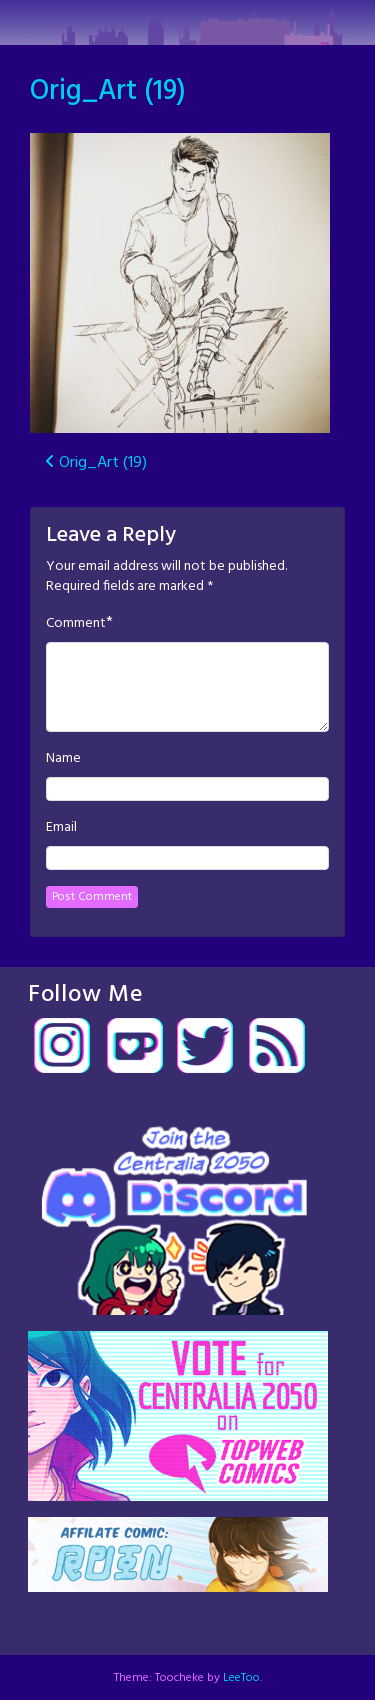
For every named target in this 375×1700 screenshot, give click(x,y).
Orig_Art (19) (108, 91)
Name (63, 759)
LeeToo (241, 1678)
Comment (76, 624)
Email (61, 828)
